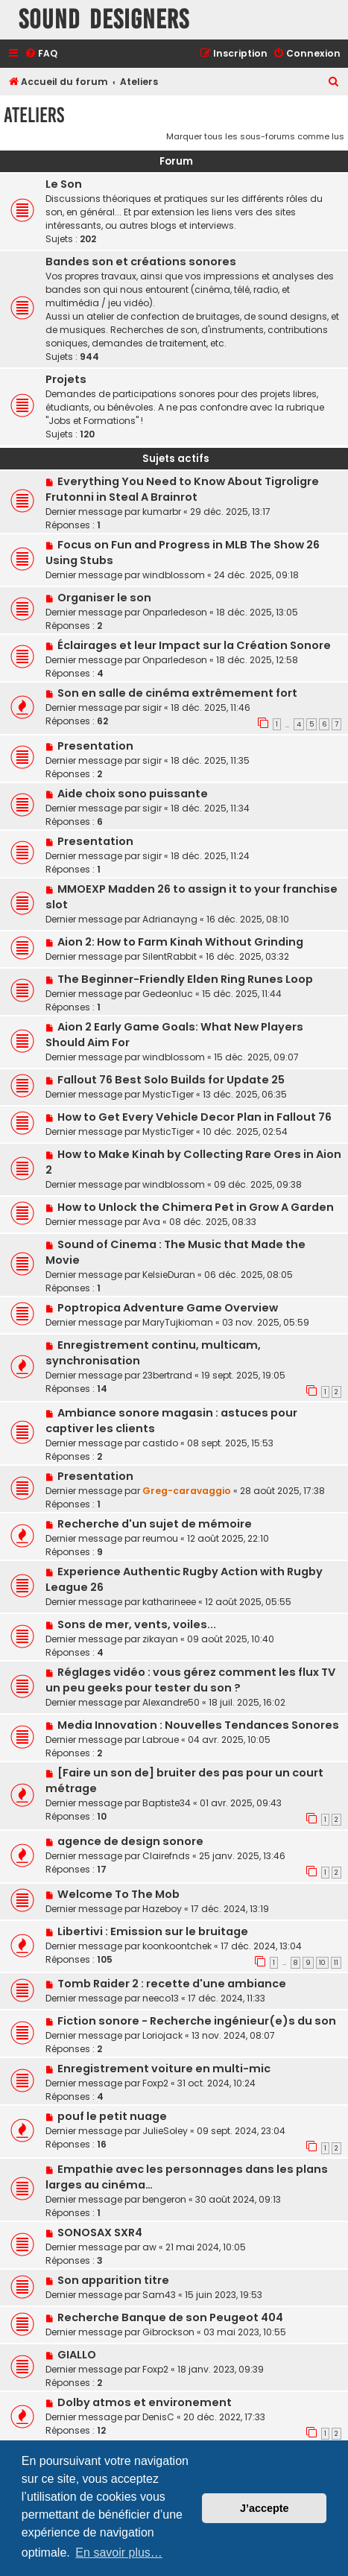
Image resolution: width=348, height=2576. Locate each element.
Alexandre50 (171, 1702)
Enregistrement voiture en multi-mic (164, 2068)
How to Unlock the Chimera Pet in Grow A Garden (195, 1207)
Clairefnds (166, 1855)
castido (160, 1443)
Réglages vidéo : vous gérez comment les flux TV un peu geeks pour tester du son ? (190, 1680)
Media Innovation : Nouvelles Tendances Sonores (198, 1725)
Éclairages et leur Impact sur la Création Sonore (194, 645)
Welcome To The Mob (118, 1894)
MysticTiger (168, 1094)
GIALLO (76, 2354)
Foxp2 (155, 2083)
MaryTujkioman (177, 1322)
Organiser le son (104, 597)
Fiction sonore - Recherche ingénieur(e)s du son (196, 2020)
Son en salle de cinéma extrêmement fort (177, 693)
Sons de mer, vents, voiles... (136, 1624)
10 (322, 1962)
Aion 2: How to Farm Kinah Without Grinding (180, 941)
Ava (151, 1221)
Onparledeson (174, 612)
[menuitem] (41, 54)
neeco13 (160, 1998)
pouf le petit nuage (112, 2116)
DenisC (158, 2417)
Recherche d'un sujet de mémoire (154, 1523)
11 (336, 1962)
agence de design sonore (130, 1841)
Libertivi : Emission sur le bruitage (152, 1931)
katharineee (169, 1601)
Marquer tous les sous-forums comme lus (255, 136)
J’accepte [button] (264, 2508)
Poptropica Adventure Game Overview (167, 1307)
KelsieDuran (168, 1274)
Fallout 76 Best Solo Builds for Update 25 (171, 1079)
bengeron (164, 2199)
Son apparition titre (113, 2280)
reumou (160, 1538)
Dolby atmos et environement (144, 2402)
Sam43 (159, 2294)
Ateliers (34, 115)
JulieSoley (165, 2130)
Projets (65, 379)
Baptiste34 (166, 1803)
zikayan (160, 1639)
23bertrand (167, 1375)
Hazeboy (162, 1908)
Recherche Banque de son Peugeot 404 (170, 2317)
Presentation (95, 745)
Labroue (160, 1739)
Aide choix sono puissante (132, 793)
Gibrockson (168, 2332)
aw (149, 2247)
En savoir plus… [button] (118, 2552)
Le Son (63, 184)
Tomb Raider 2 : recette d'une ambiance (171, 1983)
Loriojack (162, 2035)
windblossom (173, 575)
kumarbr (161, 511)
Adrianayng (169, 919)
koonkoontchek (177, 1946)
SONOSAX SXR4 (99, 2232)
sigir (152, 707)
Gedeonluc (167, 993)
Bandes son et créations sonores (140, 261)
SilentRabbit (169, 956)
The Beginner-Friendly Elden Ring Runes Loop (185, 979)
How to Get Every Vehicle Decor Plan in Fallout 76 (194, 1117)
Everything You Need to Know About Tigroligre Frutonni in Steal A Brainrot (182, 489)
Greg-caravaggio (186, 1490)
